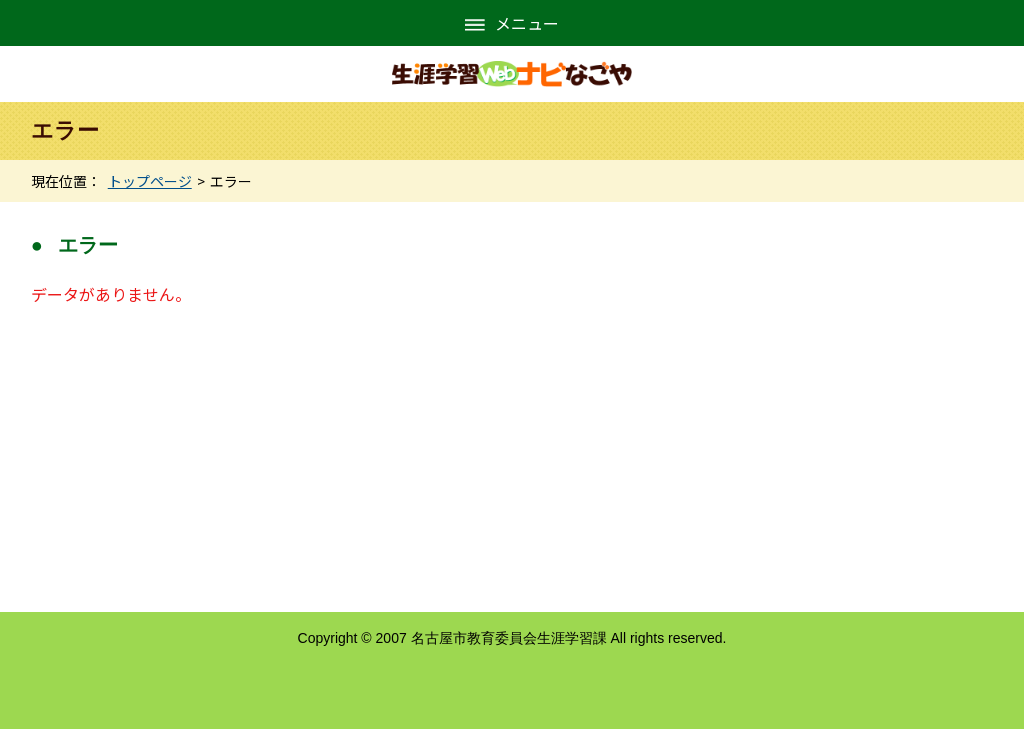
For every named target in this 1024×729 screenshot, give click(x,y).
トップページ (150, 181)
